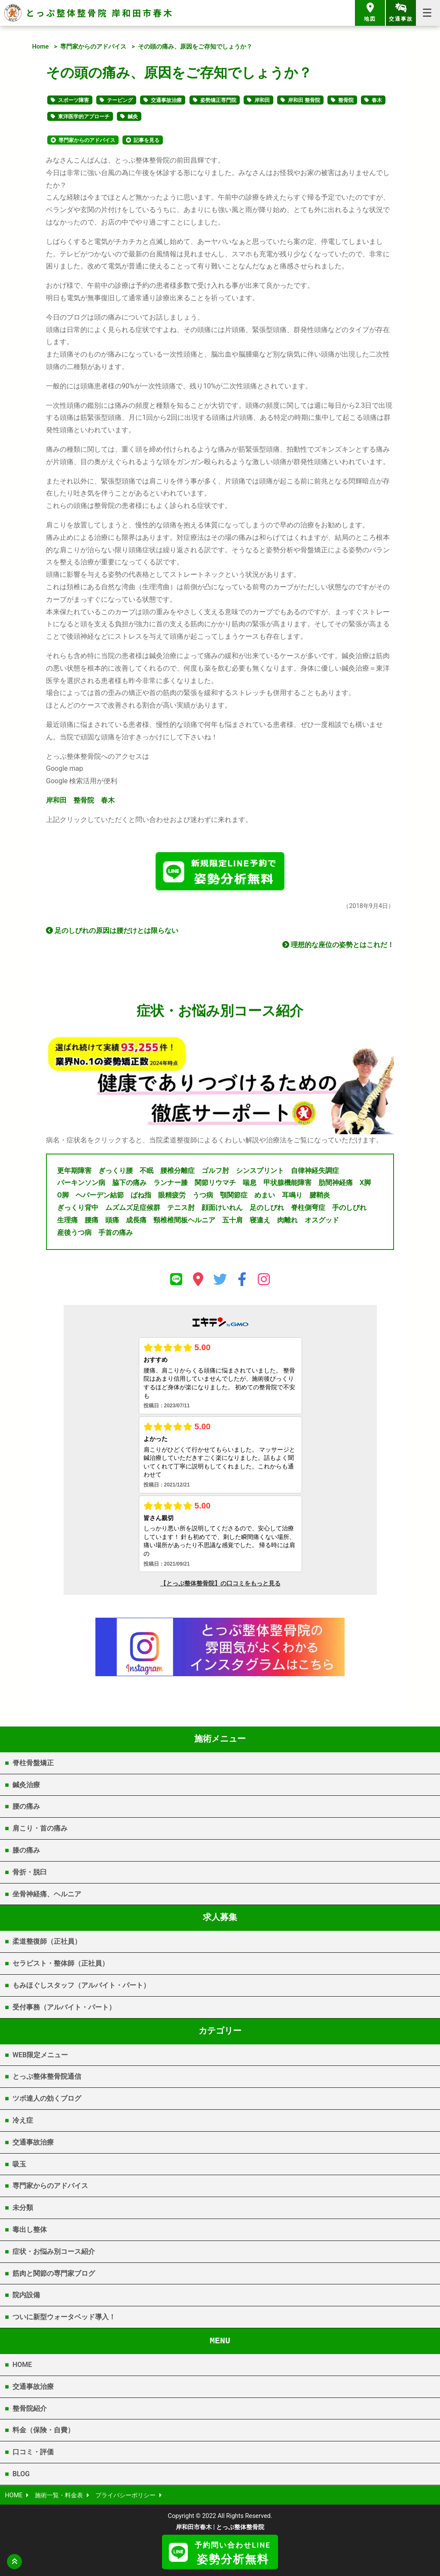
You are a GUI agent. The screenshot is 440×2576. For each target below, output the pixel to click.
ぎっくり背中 (77, 1207)
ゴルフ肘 (215, 1170)
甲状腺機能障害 (287, 1183)
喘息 (250, 1183)
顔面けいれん (222, 1207)
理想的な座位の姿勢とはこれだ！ (338, 945)
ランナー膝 (170, 1183)
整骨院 (346, 100)
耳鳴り (292, 1195)
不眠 (146, 1170)
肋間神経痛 (335, 1183)
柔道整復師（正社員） (46, 1941)
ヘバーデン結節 (100, 1195)
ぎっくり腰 (115, 1170)
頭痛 (112, 1220)
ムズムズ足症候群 (132, 1207)
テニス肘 (181, 1207)
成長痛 (136, 1220)
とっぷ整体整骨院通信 (46, 2076)
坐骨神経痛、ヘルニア (46, 1894)
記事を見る (146, 140)
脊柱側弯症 (308, 1207)
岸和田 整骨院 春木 (80, 800)
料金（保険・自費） (43, 2430)
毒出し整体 (29, 2229)
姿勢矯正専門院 (218, 100)
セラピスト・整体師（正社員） (60, 1963)
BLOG (21, 2474)
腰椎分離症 (177, 1170)
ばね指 (141, 1195)
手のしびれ (349, 1207)
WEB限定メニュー (40, 2055)
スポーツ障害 (73, 100)
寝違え (260, 1220)
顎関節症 (234, 1195)
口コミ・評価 (33, 2452)
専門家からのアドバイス (93, 46)
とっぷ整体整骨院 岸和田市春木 (100, 12)
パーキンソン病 (81, 1183)
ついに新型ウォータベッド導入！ (64, 2317)
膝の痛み (26, 1850)
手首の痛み (115, 1232)
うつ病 (202, 1195)
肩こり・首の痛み (39, 1828)
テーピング (120, 100)
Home (40, 46)
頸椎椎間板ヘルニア (184, 1220)
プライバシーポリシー (125, 2495)
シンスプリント (260, 1170)
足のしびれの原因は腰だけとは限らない (112, 930)
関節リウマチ (215, 1183)
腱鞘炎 (319, 1195)
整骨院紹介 (29, 2408)
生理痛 (67, 1220)
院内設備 (26, 2295)
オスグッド (322, 1220)
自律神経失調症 (315, 1170)
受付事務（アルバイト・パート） (64, 2007)
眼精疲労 (172, 1195)
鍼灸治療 (26, 1785)
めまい (264, 1195)
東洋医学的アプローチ (84, 117)
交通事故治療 (166, 100)
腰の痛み (26, 1806)
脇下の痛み (129, 1183)
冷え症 (22, 2120)
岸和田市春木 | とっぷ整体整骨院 (220, 2527)
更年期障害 (74, 1170)
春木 (377, 100)
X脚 (365, 1183)
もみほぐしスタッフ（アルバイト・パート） (81, 1985)
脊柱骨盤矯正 (33, 1763)
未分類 (22, 2208)
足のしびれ (267, 1207)
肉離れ (287, 1220)
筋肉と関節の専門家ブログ (53, 2273)
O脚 (63, 1195)
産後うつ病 (74, 1232)
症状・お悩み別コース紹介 (53, 2251)
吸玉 (19, 2164)
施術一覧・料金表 (59, 2495)
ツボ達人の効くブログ (46, 2098)
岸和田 (262, 100)
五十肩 (232, 1220)
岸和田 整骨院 (304, 100)
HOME (22, 2365)
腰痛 (91, 1220)
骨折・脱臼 (29, 1872)
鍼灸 (133, 117)
